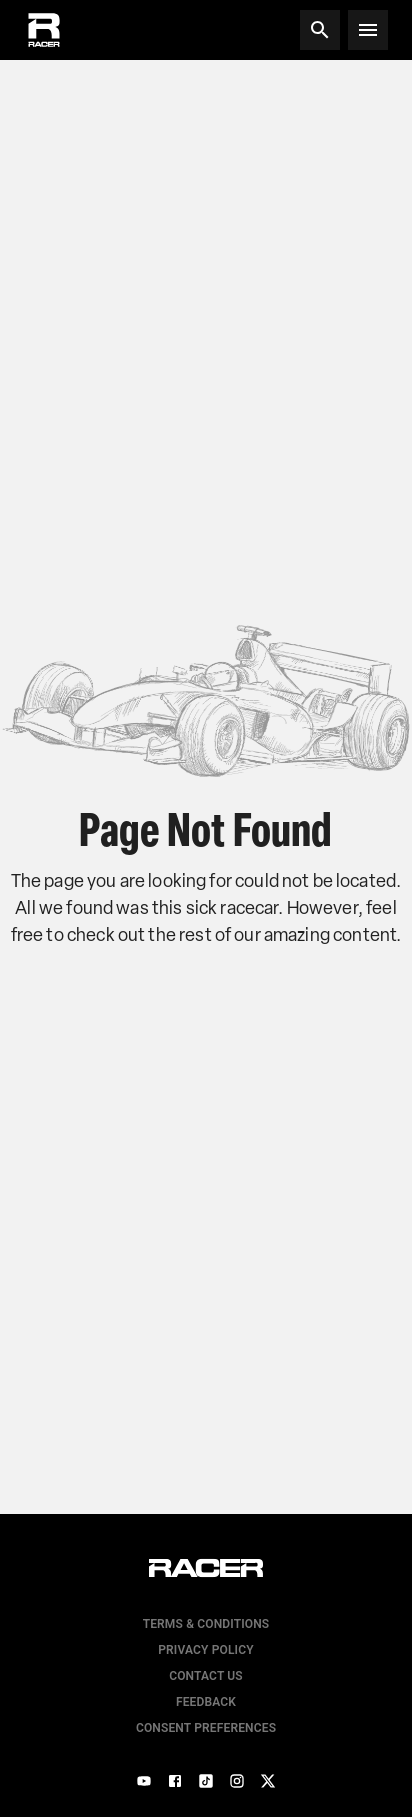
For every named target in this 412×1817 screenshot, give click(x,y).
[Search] (320, 30)
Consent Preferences (206, 1728)
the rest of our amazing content (272, 935)
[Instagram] (237, 1781)
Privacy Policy (205, 1650)
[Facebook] (175, 1781)
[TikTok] (206, 1781)
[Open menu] (368, 30)
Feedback (206, 1702)
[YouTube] (144, 1781)
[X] (268, 1781)
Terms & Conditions (206, 1624)
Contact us (206, 1676)
